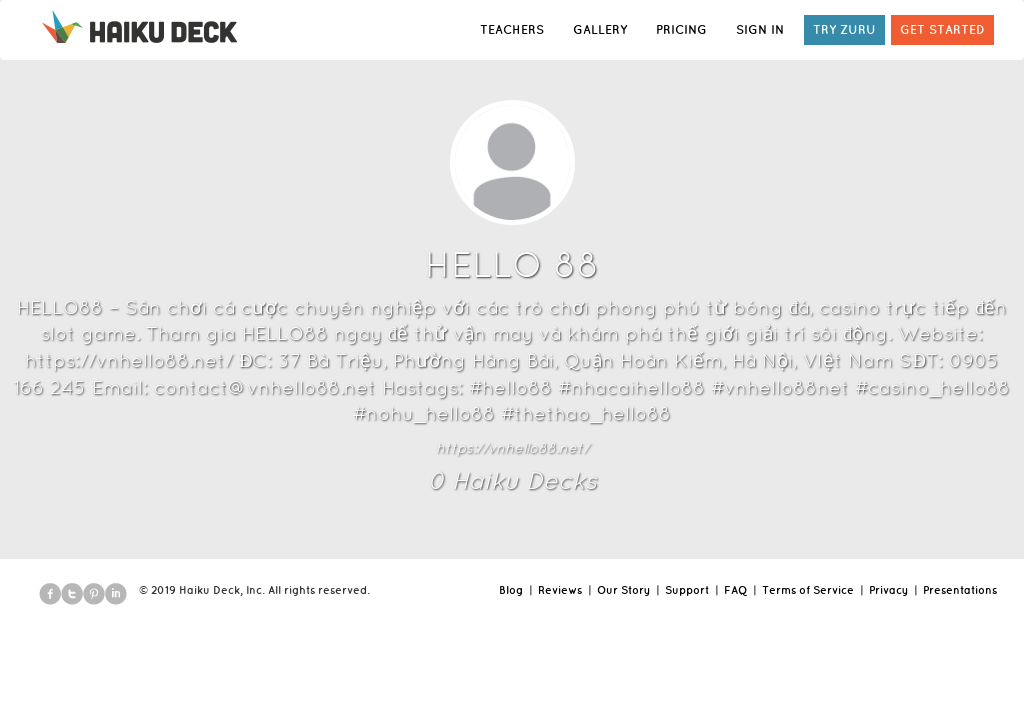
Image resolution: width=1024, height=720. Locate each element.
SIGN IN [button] (760, 29)
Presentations (960, 590)
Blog (511, 590)
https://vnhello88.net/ (512, 448)
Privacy (888, 590)
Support (687, 590)
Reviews (560, 590)
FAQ (735, 590)
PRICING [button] (681, 29)
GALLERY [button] (600, 29)
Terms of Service (808, 590)
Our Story (623, 590)
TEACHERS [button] (512, 29)
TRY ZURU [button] (844, 29)
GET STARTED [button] (942, 29)
